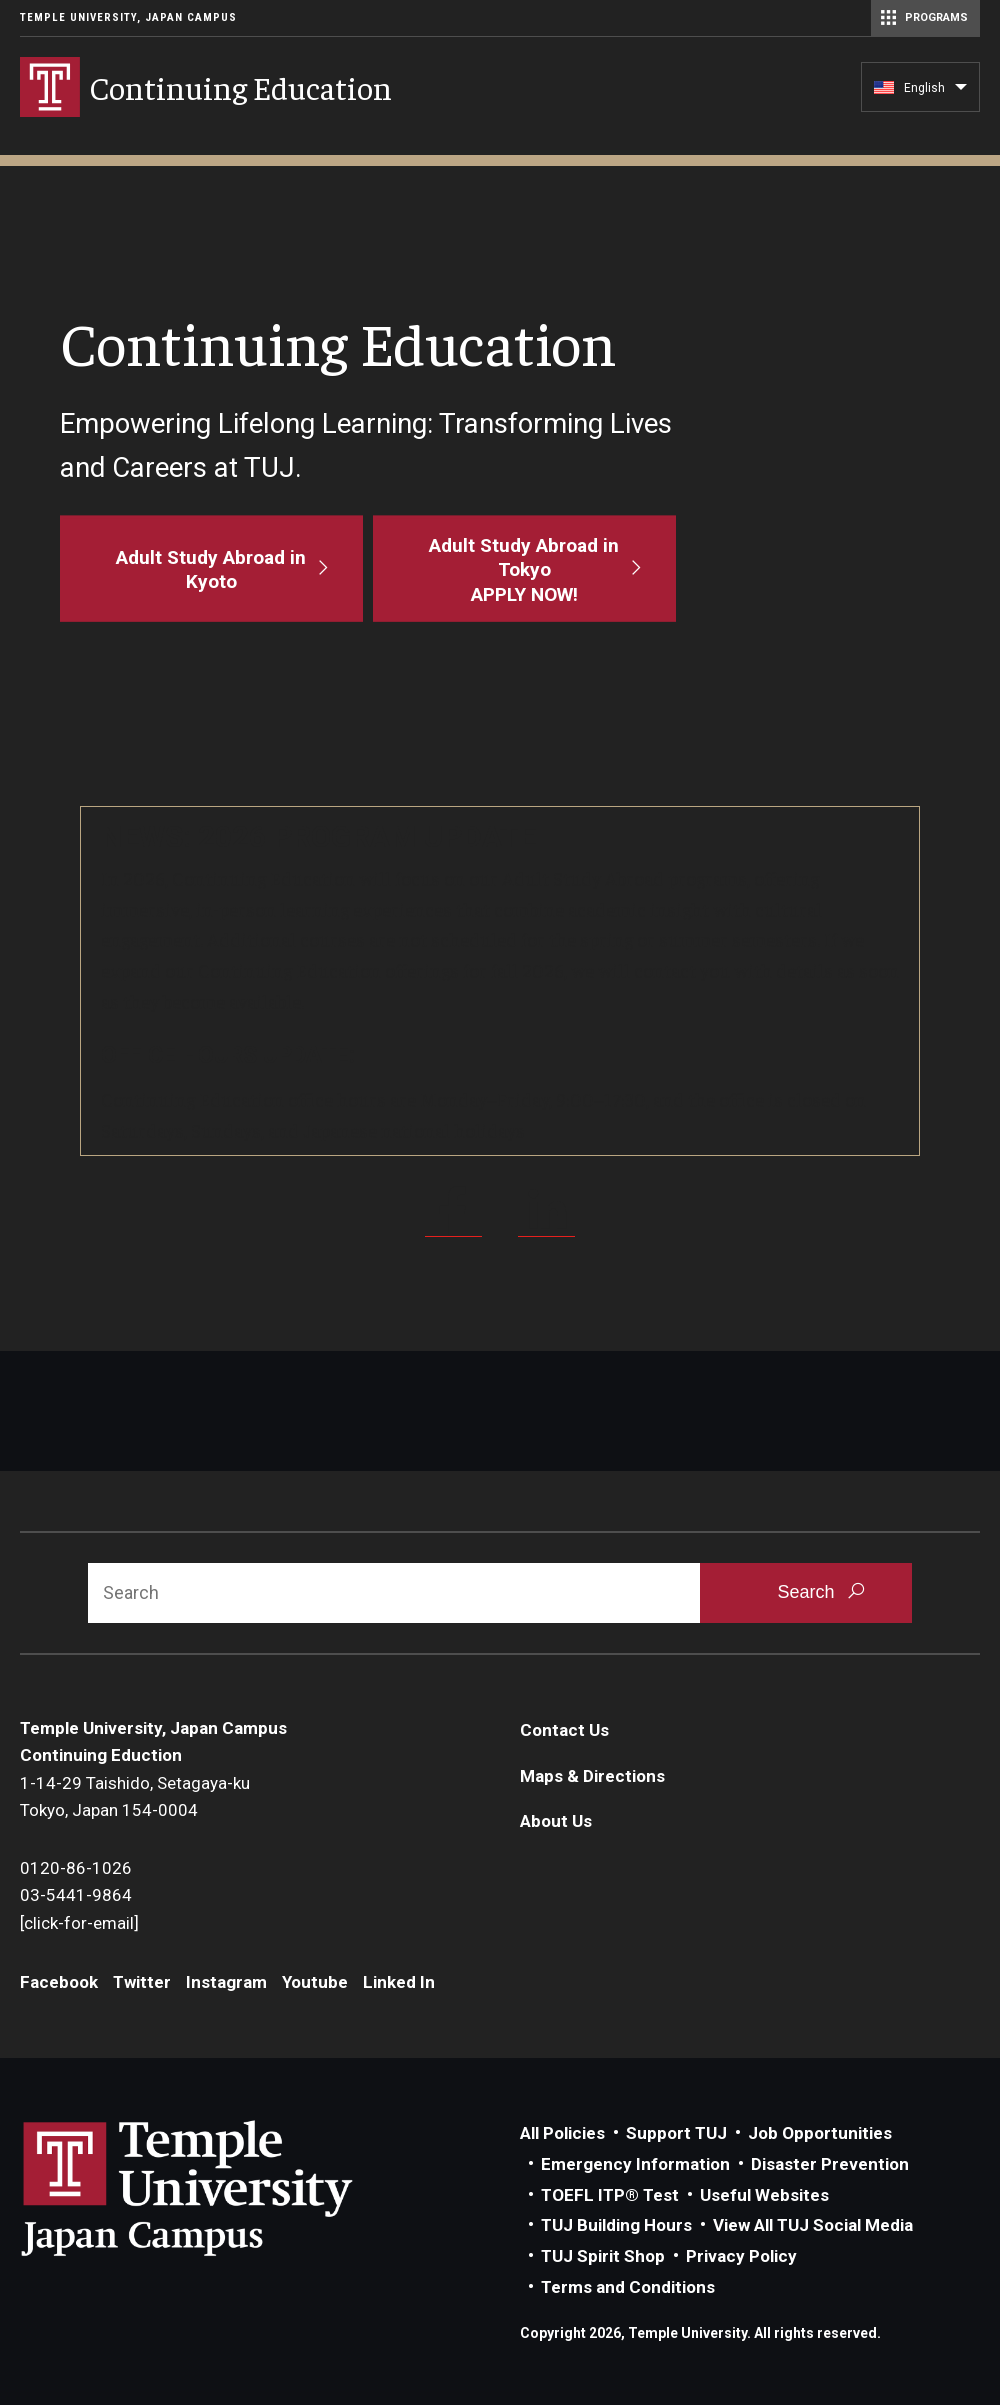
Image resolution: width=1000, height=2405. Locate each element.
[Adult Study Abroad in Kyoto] (211, 569)
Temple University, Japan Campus (128, 17)
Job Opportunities (820, 2133)
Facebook (59, 1982)
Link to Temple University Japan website (220, 2188)
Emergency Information (635, 2164)
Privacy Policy (741, 2256)
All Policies (562, 2133)
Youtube (315, 1982)
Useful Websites (764, 2195)
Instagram (226, 1982)
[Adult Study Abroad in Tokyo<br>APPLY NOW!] (524, 569)
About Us (556, 1821)
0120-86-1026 (76, 1868)
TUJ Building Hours (616, 2225)
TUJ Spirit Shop (603, 2256)
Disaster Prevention (830, 2164)
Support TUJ (676, 2133)
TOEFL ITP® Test (610, 2195)
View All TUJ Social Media (813, 2225)
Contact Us (564, 1730)
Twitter (142, 1982)
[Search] (394, 1593)
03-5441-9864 (76, 1895)
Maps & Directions (592, 1776)
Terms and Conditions (628, 2287)
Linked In (399, 1982)
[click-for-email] (79, 1923)
